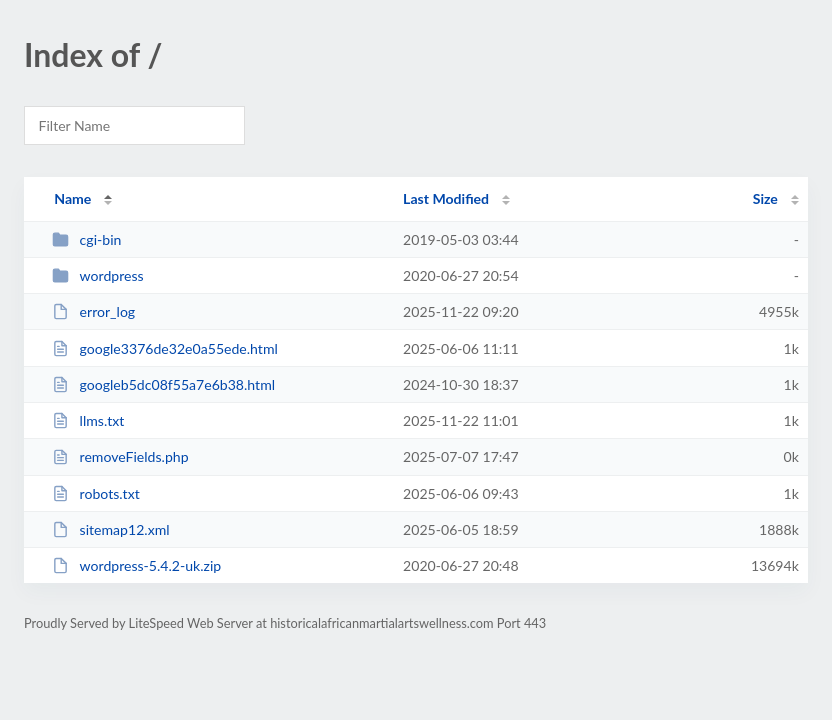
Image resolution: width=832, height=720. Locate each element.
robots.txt (96, 493)
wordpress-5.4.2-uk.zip (136, 565)
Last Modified (446, 198)
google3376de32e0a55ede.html (165, 348)
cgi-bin (86, 239)
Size (765, 198)
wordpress (97, 275)
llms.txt (88, 420)
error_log (93, 311)
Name (72, 198)
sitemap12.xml (110, 529)
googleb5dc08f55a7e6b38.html (163, 384)
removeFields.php (120, 456)
